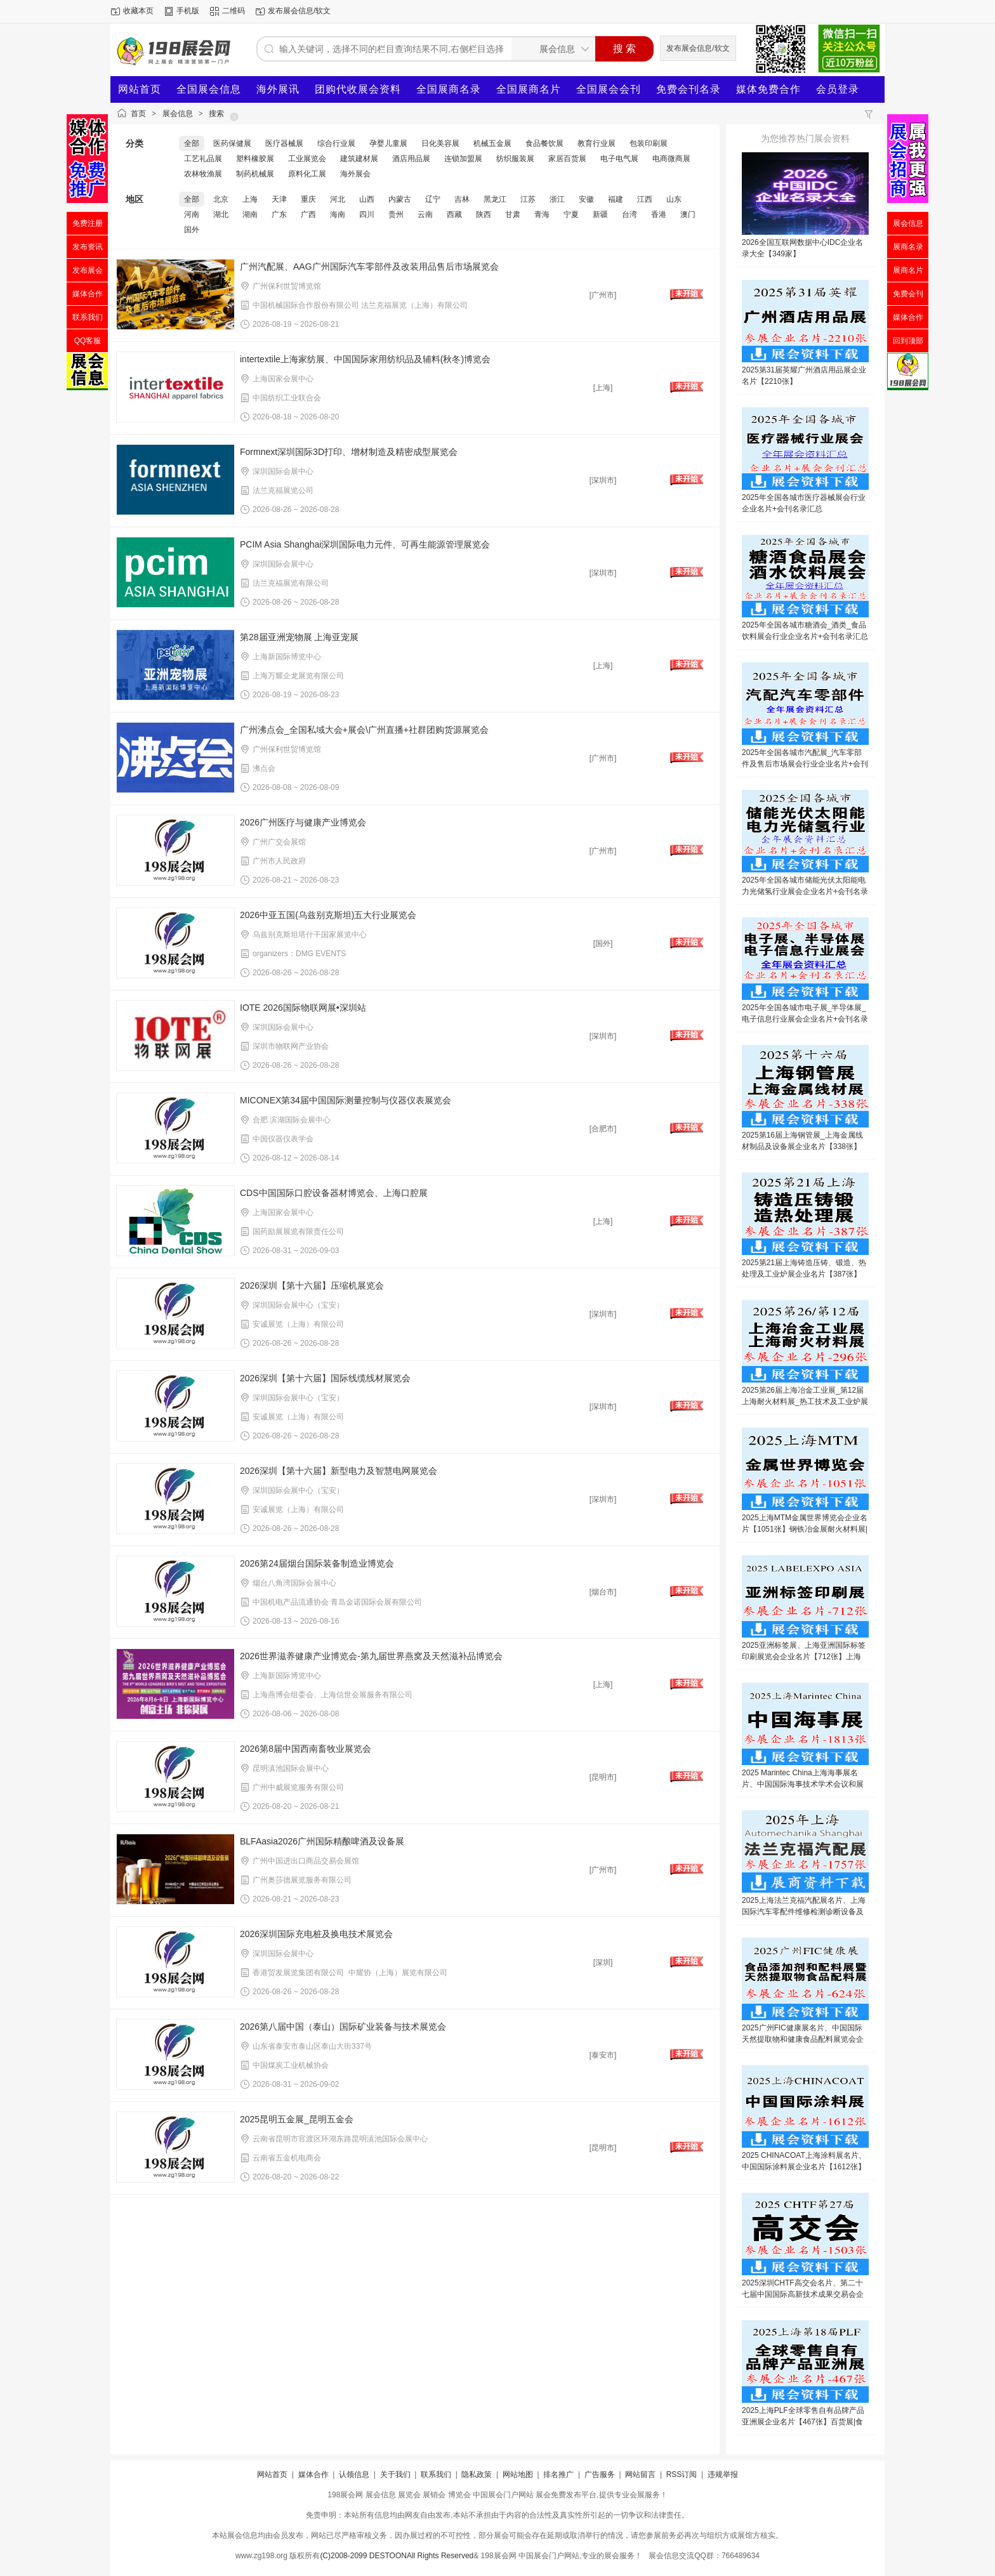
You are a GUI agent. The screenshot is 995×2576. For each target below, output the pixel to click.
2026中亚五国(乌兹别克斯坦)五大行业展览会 (328, 915)
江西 (644, 199)
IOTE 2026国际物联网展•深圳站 (303, 1007)
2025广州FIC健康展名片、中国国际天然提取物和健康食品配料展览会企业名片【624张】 (803, 2039)
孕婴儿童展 (388, 143)
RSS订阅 (681, 2474)
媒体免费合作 (768, 89)
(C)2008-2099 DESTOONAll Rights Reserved (396, 2555)
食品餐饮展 (544, 143)
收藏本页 (138, 10)
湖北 (220, 214)
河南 (191, 214)
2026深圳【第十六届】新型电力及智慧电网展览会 (338, 1471)
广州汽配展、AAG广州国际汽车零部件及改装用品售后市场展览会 (369, 266)
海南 (337, 214)
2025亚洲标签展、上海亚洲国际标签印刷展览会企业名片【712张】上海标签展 (804, 1656)
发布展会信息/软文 (299, 10)
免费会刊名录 (688, 89)
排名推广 (558, 2474)
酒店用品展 (411, 158)
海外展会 (355, 173)
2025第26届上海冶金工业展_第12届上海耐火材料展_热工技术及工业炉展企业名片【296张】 (805, 1401)
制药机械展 (255, 173)
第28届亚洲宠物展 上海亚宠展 (299, 637)
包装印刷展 (648, 143)
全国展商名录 (448, 89)
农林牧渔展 (203, 173)
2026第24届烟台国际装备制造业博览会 (317, 1563)
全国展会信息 (208, 89)
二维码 (233, 10)
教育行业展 (596, 143)
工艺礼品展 (203, 158)
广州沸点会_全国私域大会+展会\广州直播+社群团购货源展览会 (364, 730)
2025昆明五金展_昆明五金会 (296, 2119)
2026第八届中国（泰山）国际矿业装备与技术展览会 (343, 2026)
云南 (425, 214)
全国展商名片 (528, 89)
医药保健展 (232, 143)
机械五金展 (492, 143)
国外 (191, 229)
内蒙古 (399, 199)
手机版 (187, 10)
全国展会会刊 (608, 89)
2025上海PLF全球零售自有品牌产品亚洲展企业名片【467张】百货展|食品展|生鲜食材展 (803, 2422)
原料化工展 (307, 173)
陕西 (483, 214)
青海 (542, 214)
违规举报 (723, 2474)
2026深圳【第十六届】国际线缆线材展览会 (325, 1378)
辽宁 (432, 199)
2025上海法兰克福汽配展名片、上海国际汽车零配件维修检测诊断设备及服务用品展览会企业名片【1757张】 (804, 1912)
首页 (138, 113)
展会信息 (177, 113)
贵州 (396, 214)
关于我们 (395, 2474)
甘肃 (512, 214)
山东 (674, 199)
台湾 (629, 214)
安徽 (586, 199)
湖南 (250, 214)
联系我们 (436, 2474)
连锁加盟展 (463, 158)
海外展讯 (278, 89)
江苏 (528, 199)
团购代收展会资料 (358, 89)
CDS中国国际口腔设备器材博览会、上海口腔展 (334, 1193)
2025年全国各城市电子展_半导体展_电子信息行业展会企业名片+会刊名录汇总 (805, 1019)
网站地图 (518, 2474)
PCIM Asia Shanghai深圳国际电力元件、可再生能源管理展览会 (365, 544)
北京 (220, 199)
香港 (658, 214)
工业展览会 (307, 158)
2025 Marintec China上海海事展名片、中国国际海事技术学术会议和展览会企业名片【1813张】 (803, 1784)
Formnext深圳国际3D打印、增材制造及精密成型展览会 (349, 452)
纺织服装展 (515, 158)
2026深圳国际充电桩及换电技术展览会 (316, 1934)
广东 (279, 214)
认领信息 (354, 2474)
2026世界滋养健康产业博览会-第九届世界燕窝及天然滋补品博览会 (371, 1656)
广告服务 (599, 2474)
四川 (366, 214)
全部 (191, 143)
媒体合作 (313, 2474)
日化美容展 (440, 143)
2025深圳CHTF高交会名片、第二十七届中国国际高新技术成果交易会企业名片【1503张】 (803, 2294)
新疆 (600, 214)
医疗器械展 (284, 143)
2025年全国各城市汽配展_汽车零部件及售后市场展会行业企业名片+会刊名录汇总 (805, 764)
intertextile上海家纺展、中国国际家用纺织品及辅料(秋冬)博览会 (365, 359)
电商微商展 (671, 158)
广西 (308, 214)
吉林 (462, 199)
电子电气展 (619, 158)
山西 (366, 199)
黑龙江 (495, 199)
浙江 (557, 199)
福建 (615, 199)
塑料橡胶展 (255, 158)
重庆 (308, 199)
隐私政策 (476, 2474)
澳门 (687, 214)
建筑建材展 (359, 158)
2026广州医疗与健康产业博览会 (303, 822)
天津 (279, 199)
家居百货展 (567, 158)
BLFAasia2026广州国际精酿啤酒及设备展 (322, 1841)
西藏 (454, 214)
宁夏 (571, 214)
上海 (250, 199)
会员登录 (837, 89)
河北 (337, 199)
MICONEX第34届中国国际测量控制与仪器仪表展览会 (345, 1100)
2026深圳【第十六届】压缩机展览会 (312, 1285)
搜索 (216, 113)
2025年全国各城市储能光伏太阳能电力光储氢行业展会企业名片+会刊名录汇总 (805, 891)
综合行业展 (336, 143)
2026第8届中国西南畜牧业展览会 (305, 1749)
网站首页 (139, 89)
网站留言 (640, 2474)
